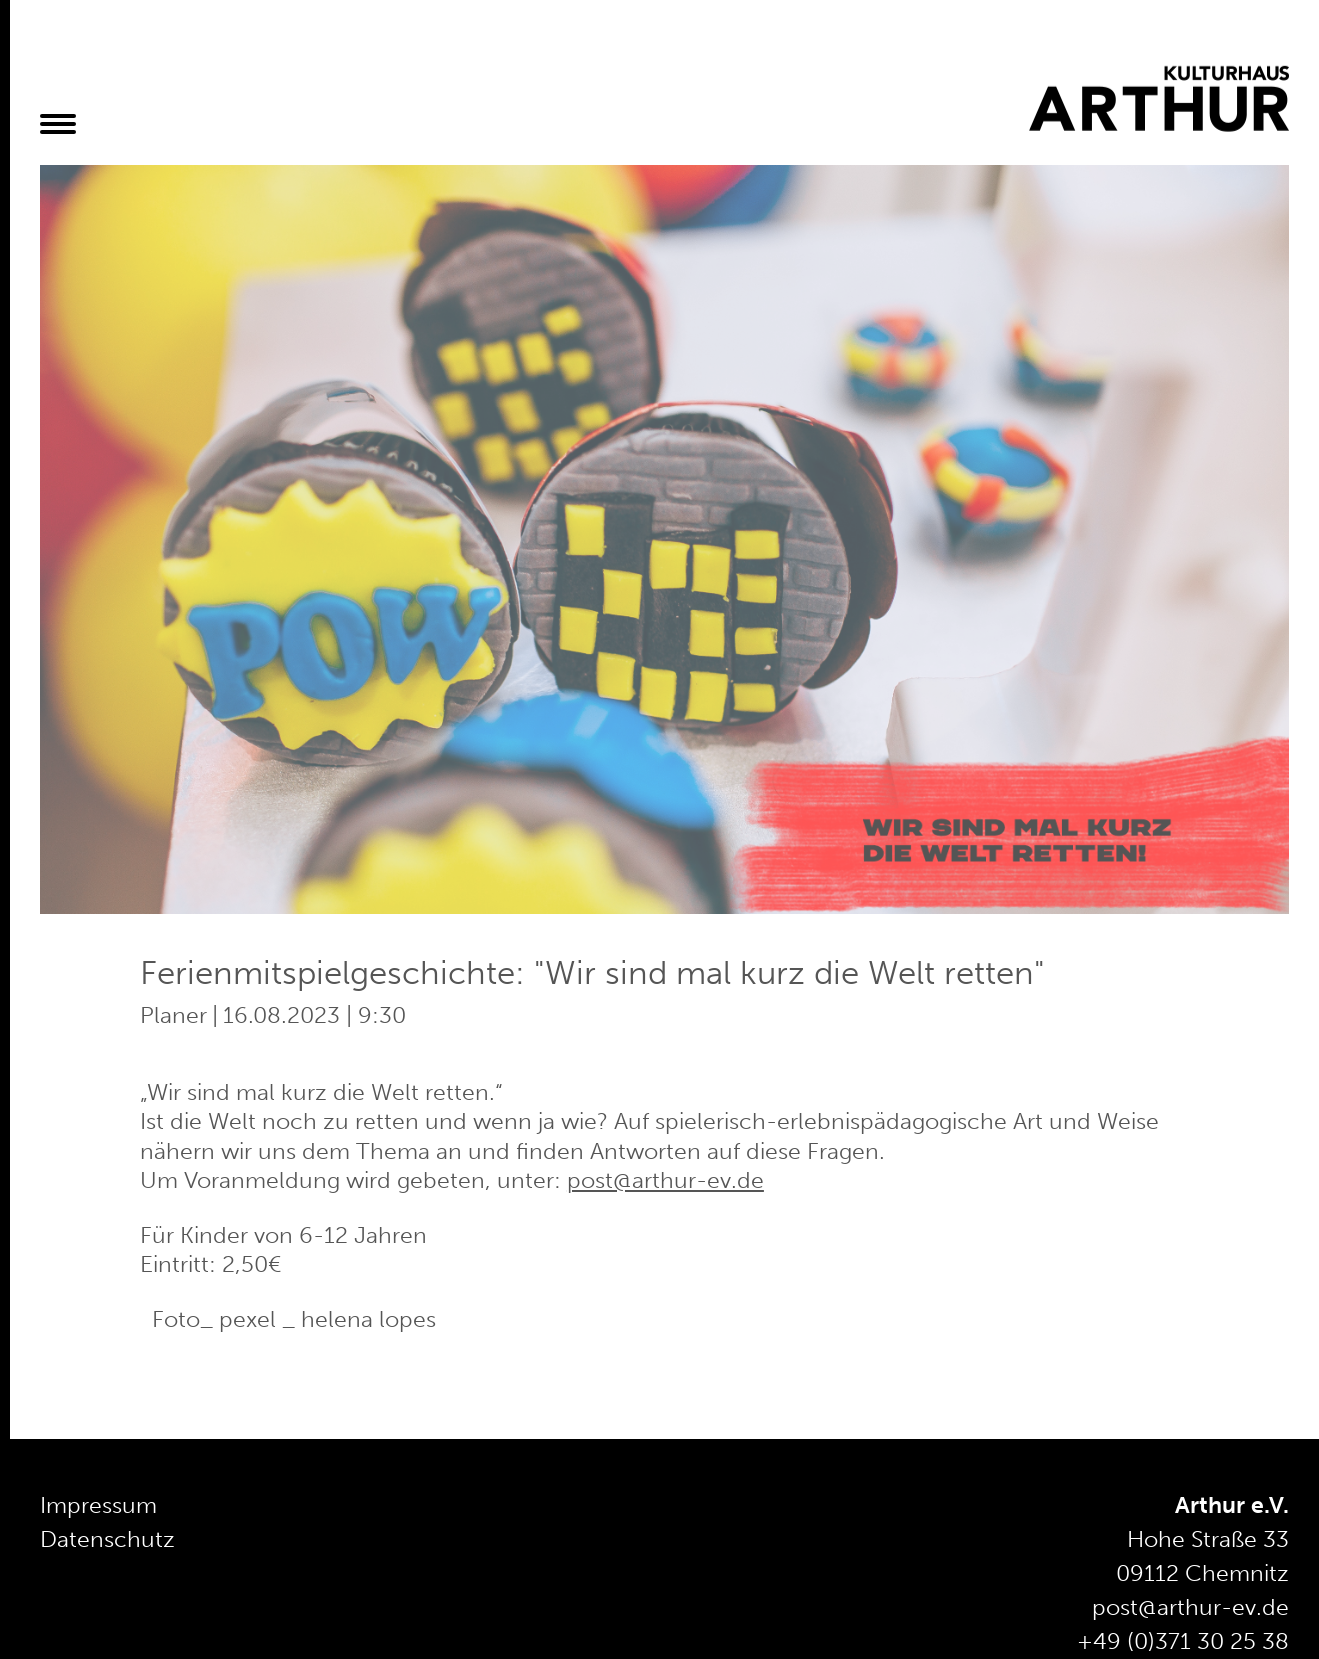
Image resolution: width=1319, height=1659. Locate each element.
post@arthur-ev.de (665, 1180)
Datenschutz (107, 1539)
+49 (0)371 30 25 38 (1183, 1641)
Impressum (98, 1505)
